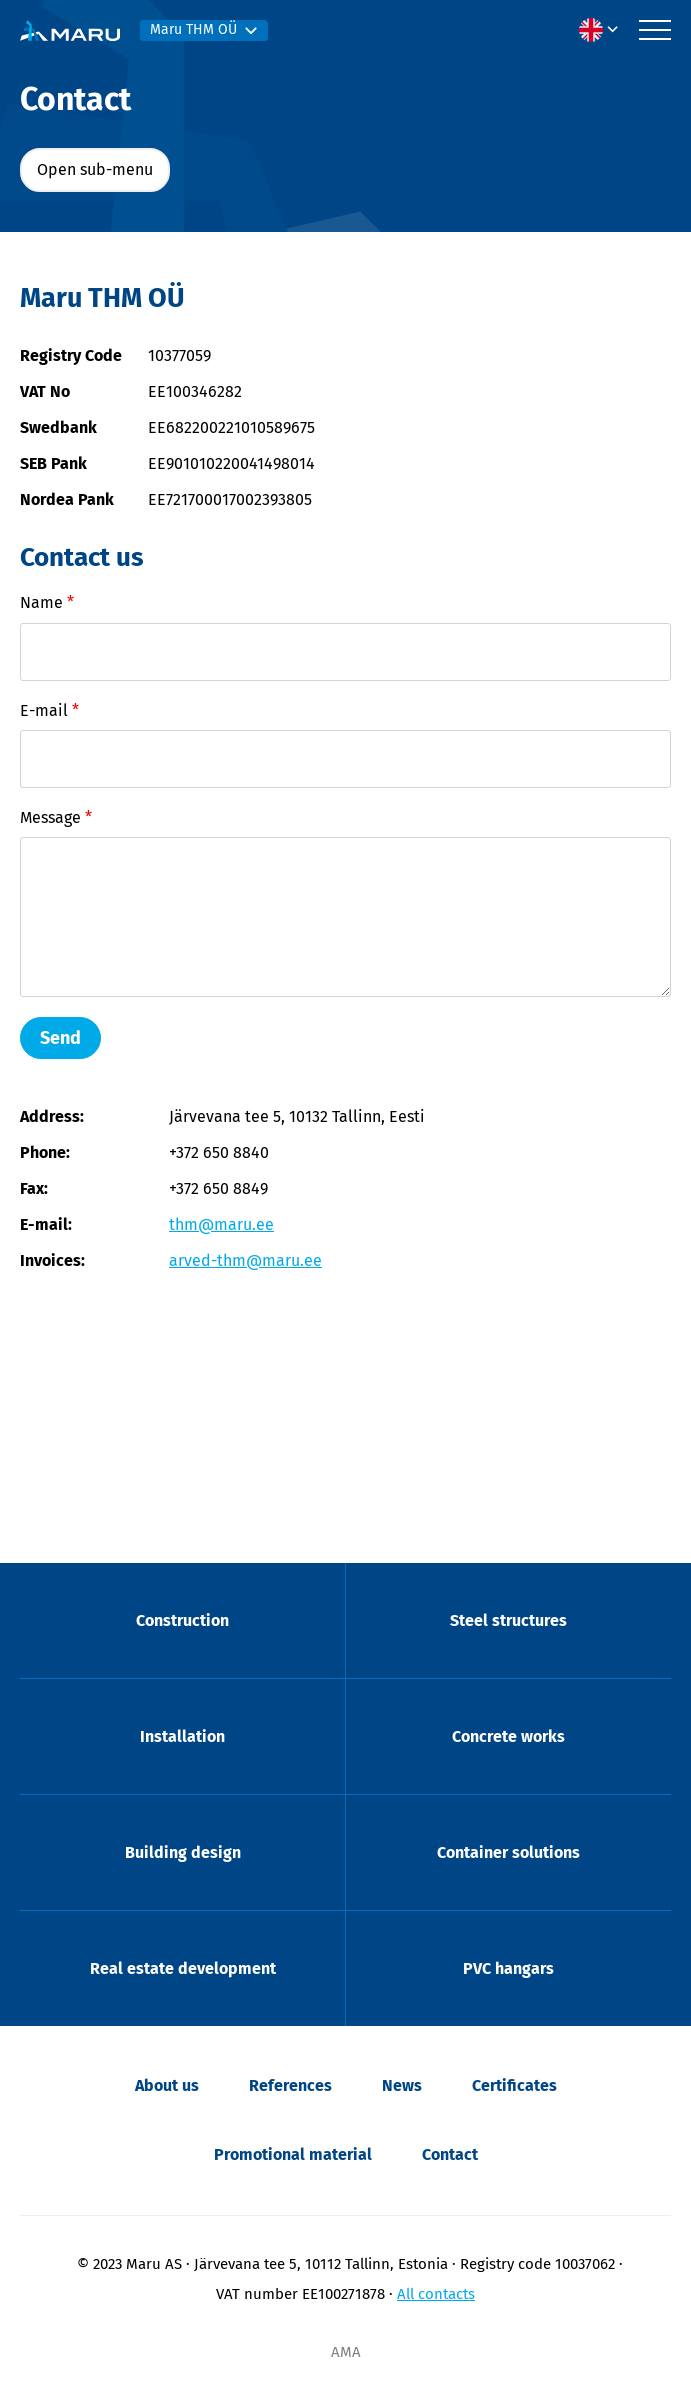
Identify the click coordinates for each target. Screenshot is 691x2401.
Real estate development (183, 1968)
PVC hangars (508, 1968)
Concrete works (508, 1736)
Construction (182, 1620)
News (402, 2085)
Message (56, 817)
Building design (183, 1852)
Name (47, 602)
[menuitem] (604, 30)
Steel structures (508, 1620)
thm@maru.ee (221, 1224)
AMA (346, 2352)
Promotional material (293, 2154)
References (290, 2085)
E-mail (49, 710)
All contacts (436, 2294)
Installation (182, 1736)
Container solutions (508, 1852)
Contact (450, 2154)
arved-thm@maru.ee (245, 1260)
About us (167, 2085)
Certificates (514, 2085)
